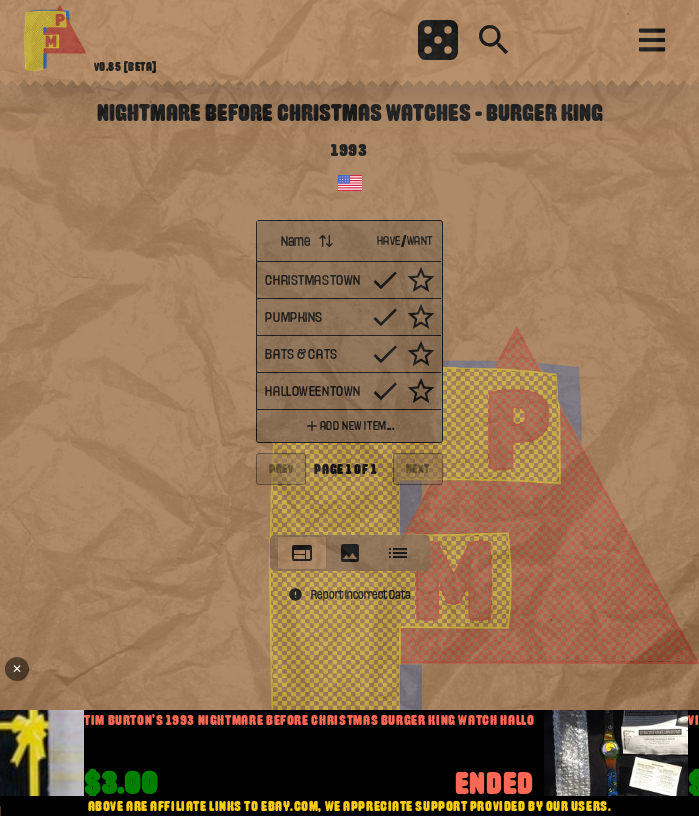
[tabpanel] (349, 371)
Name (307, 241)
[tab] (302, 553)
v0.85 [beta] (125, 67)
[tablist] (350, 553)
